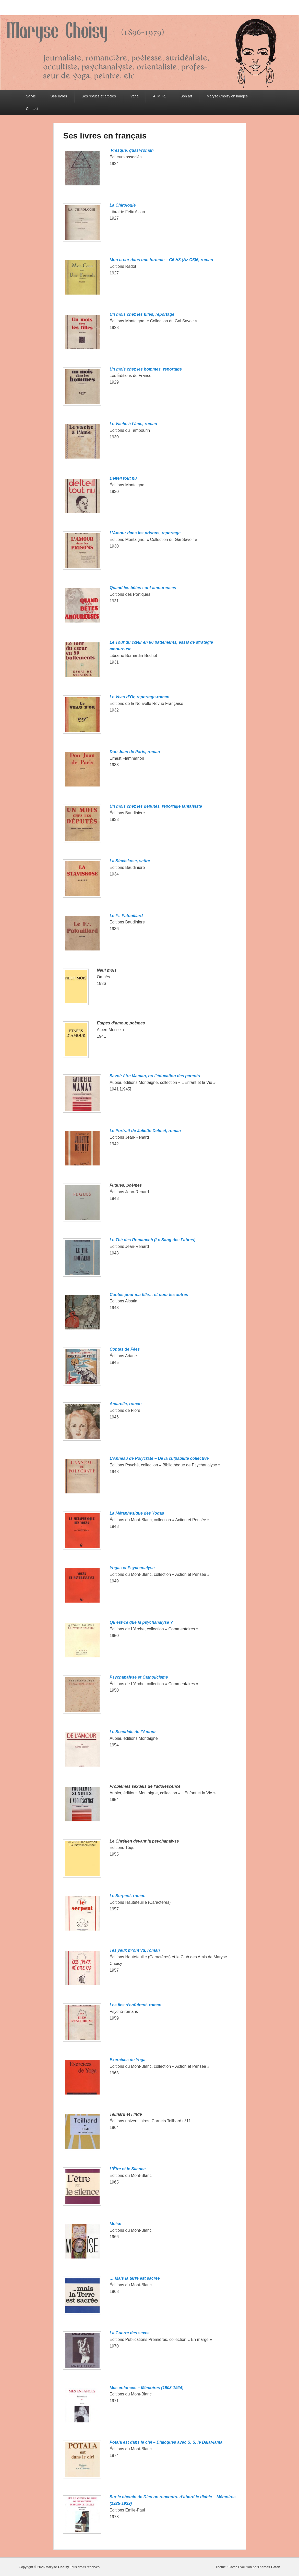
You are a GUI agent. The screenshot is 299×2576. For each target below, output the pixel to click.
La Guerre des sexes (130, 2333)
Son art (186, 96)
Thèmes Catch (269, 2567)
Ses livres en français (105, 135)
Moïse (115, 2224)
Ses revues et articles (99, 96)
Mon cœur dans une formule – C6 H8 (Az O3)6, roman (161, 260)
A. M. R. (159, 96)
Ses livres (58, 96)
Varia (134, 96)
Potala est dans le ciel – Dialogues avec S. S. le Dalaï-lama (166, 2442)
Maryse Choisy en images (227, 96)
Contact (32, 109)
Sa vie (31, 96)
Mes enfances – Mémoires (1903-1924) (146, 2387)
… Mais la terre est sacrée (135, 2278)
